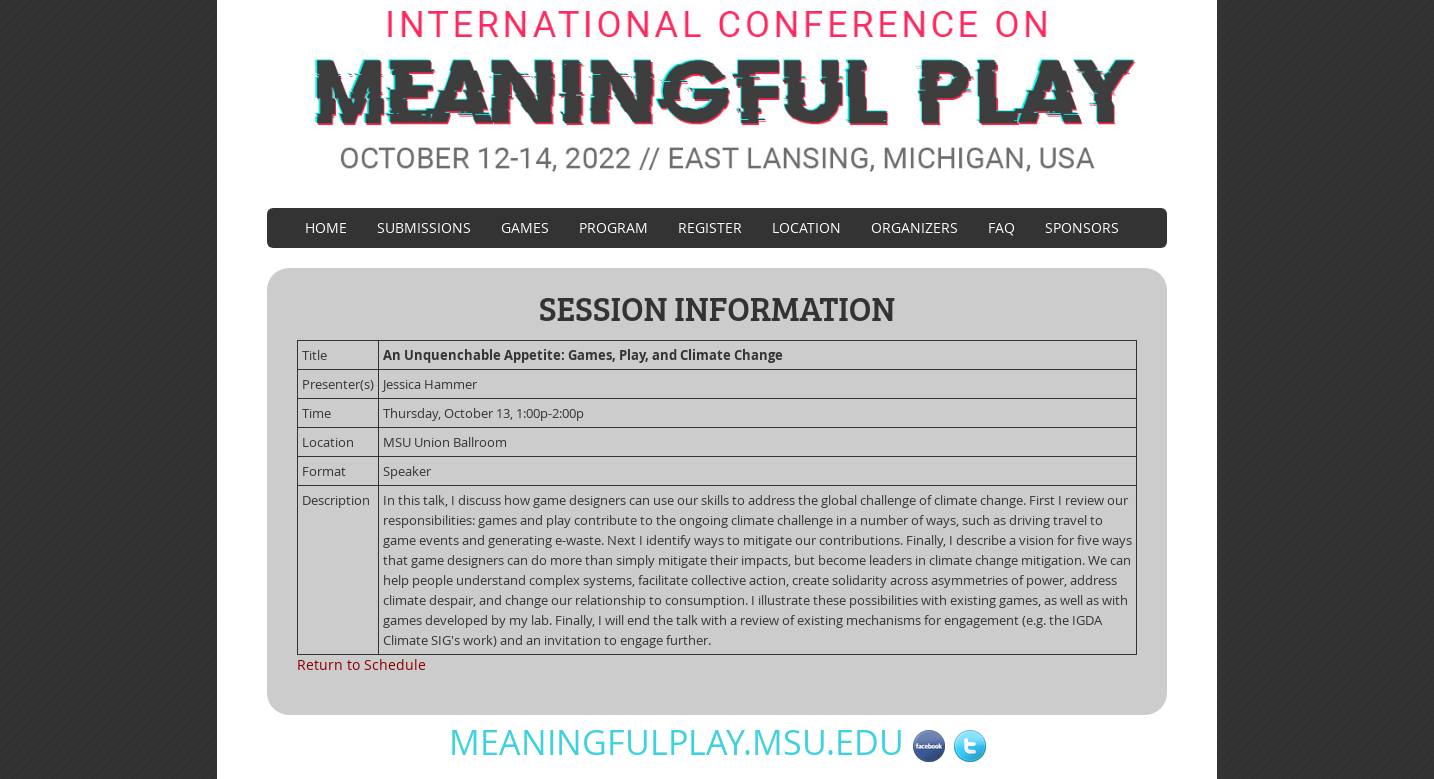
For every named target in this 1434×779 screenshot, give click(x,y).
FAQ (1001, 227)
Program (613, 227)
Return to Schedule (361, 664)
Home (326, 227)
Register (710, 227)
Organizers (914, 227)
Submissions (424, 227)
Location (806, 227)
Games (525, 227)
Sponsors (1082, 227)
